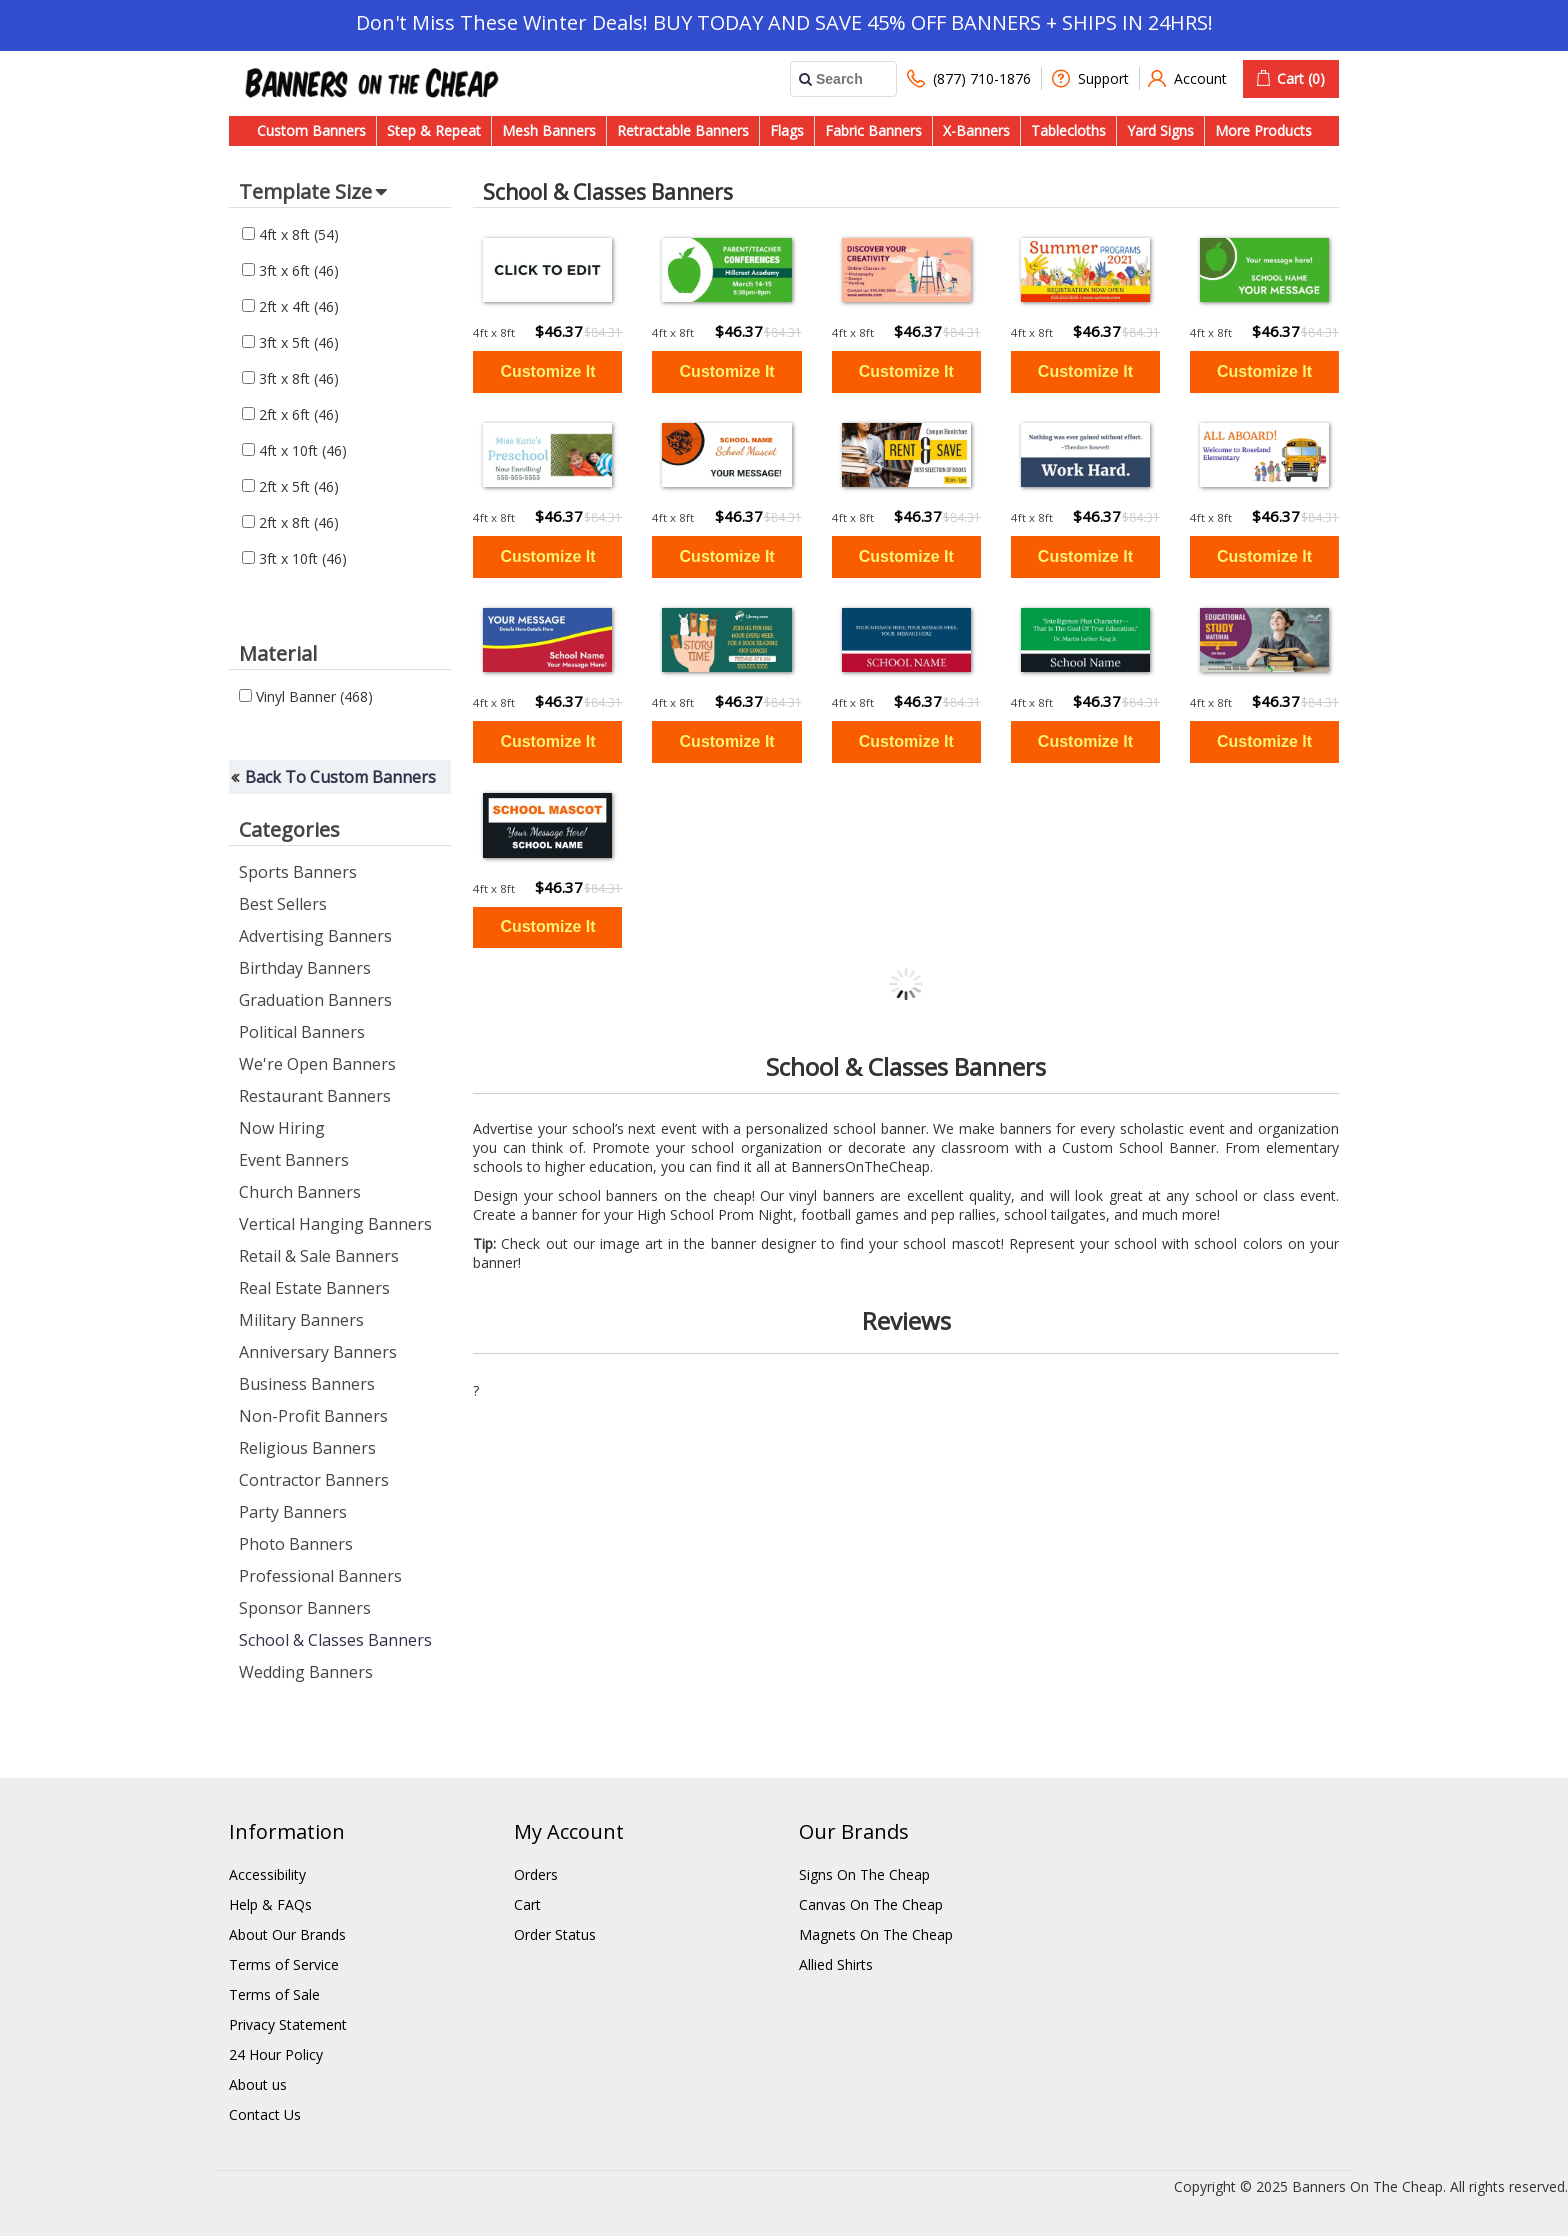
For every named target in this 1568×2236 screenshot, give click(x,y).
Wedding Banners (306, 1672)
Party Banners (293, 1512)
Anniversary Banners (318, 1352)
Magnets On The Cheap (876, 1934)
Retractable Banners (683, 130)
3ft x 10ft (294, 558)
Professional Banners (320, 1576)
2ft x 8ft (290, 522)
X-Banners (976, 130)
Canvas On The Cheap (871, 1904)
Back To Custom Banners (340, 777)
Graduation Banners (315, 1000)
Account (1187, 78)
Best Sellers (283, 904)
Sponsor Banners (305, 1608)
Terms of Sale (274, 1994)
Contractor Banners (314, 1480)
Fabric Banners (873, 130)
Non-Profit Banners (313, 1416)
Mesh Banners (549, 130)
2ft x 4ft (290, 306)
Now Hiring (282, 1128)
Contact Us (265, 2114)
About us (258, 2084)
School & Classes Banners (335, 1640)
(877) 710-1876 (969, 78)
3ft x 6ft (290, 270)
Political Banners (302, 1032)
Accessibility (267, 1874)
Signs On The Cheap (864, 1874)
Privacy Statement (288, 2024)
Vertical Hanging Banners (335, 1224)
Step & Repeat (434, 130)
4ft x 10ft (294, 450)
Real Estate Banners (314, 1288)
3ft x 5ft (290, 342)
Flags (787, 130)
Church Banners (300, 1192)
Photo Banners (296, 1544)
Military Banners (301, 1320)
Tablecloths (1068, 130)
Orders (536, 1874)
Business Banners (307, 1384)
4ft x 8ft (290, 234)
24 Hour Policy (276, 2054)
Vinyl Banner (306, 696)
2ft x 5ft (290, 486)
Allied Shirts (836, 1964)
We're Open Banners (317, 1064)
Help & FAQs (270, 1904)
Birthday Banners (305, 968)
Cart (527, 1904)
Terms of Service (284, 1964)
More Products (1263, 130)
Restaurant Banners (315, 1096)
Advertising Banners (315, 936)
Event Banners (294, 1160)
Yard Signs (1160, 130)
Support (1090, 78)
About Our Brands (287, 1934)
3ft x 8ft (290, 378)
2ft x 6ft (290, 414)
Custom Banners (311, 130)
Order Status (555, 1934)
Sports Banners (298, 872)
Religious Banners (307, 1448)
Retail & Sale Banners (319, 1256)
